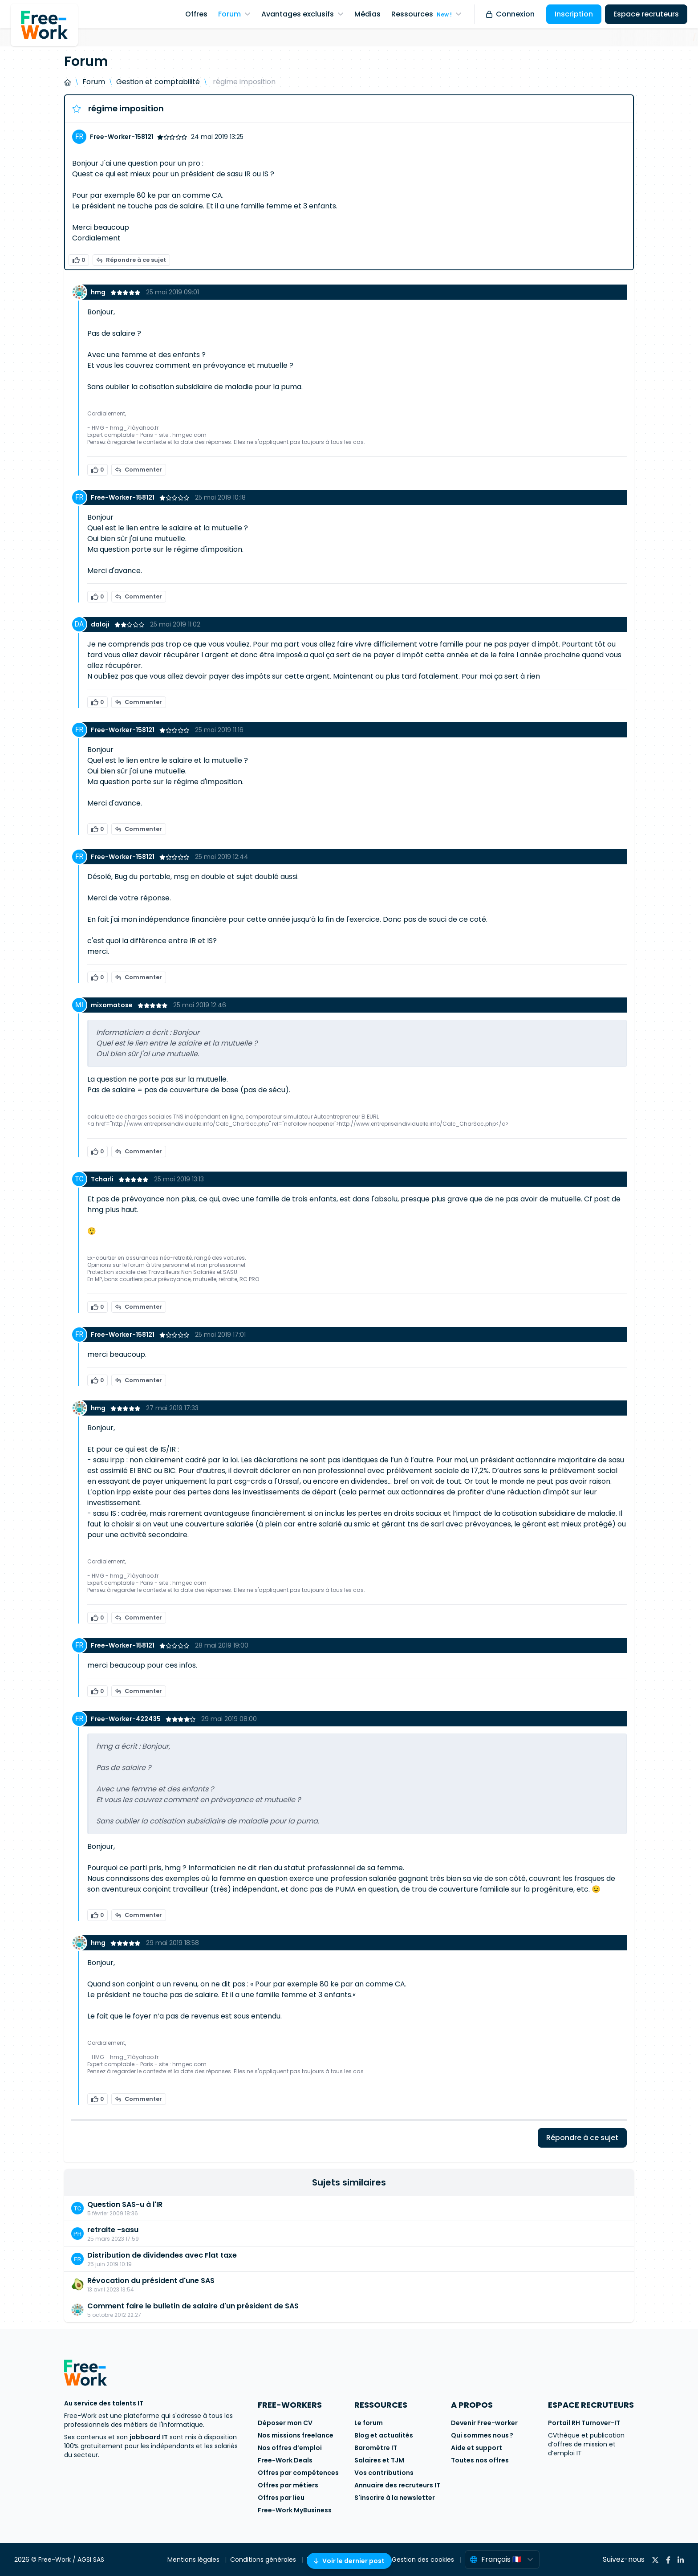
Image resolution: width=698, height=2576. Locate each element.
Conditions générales (264, 2559)
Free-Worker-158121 (122, 136)
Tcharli (103, 1179)
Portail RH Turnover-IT (584, 2422)
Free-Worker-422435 (126, 1718)
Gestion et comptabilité (158, 82)
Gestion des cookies (424, 2559)
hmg (99, 292)
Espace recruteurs (646, 14)
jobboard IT (149, 2437)
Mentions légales (194, 2559)
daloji (101, 624)
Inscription (574, 14)
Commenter (138, 469)
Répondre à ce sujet (131, 260)
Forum (93, 82)
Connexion (510, 14)
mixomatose (112, 1005)
